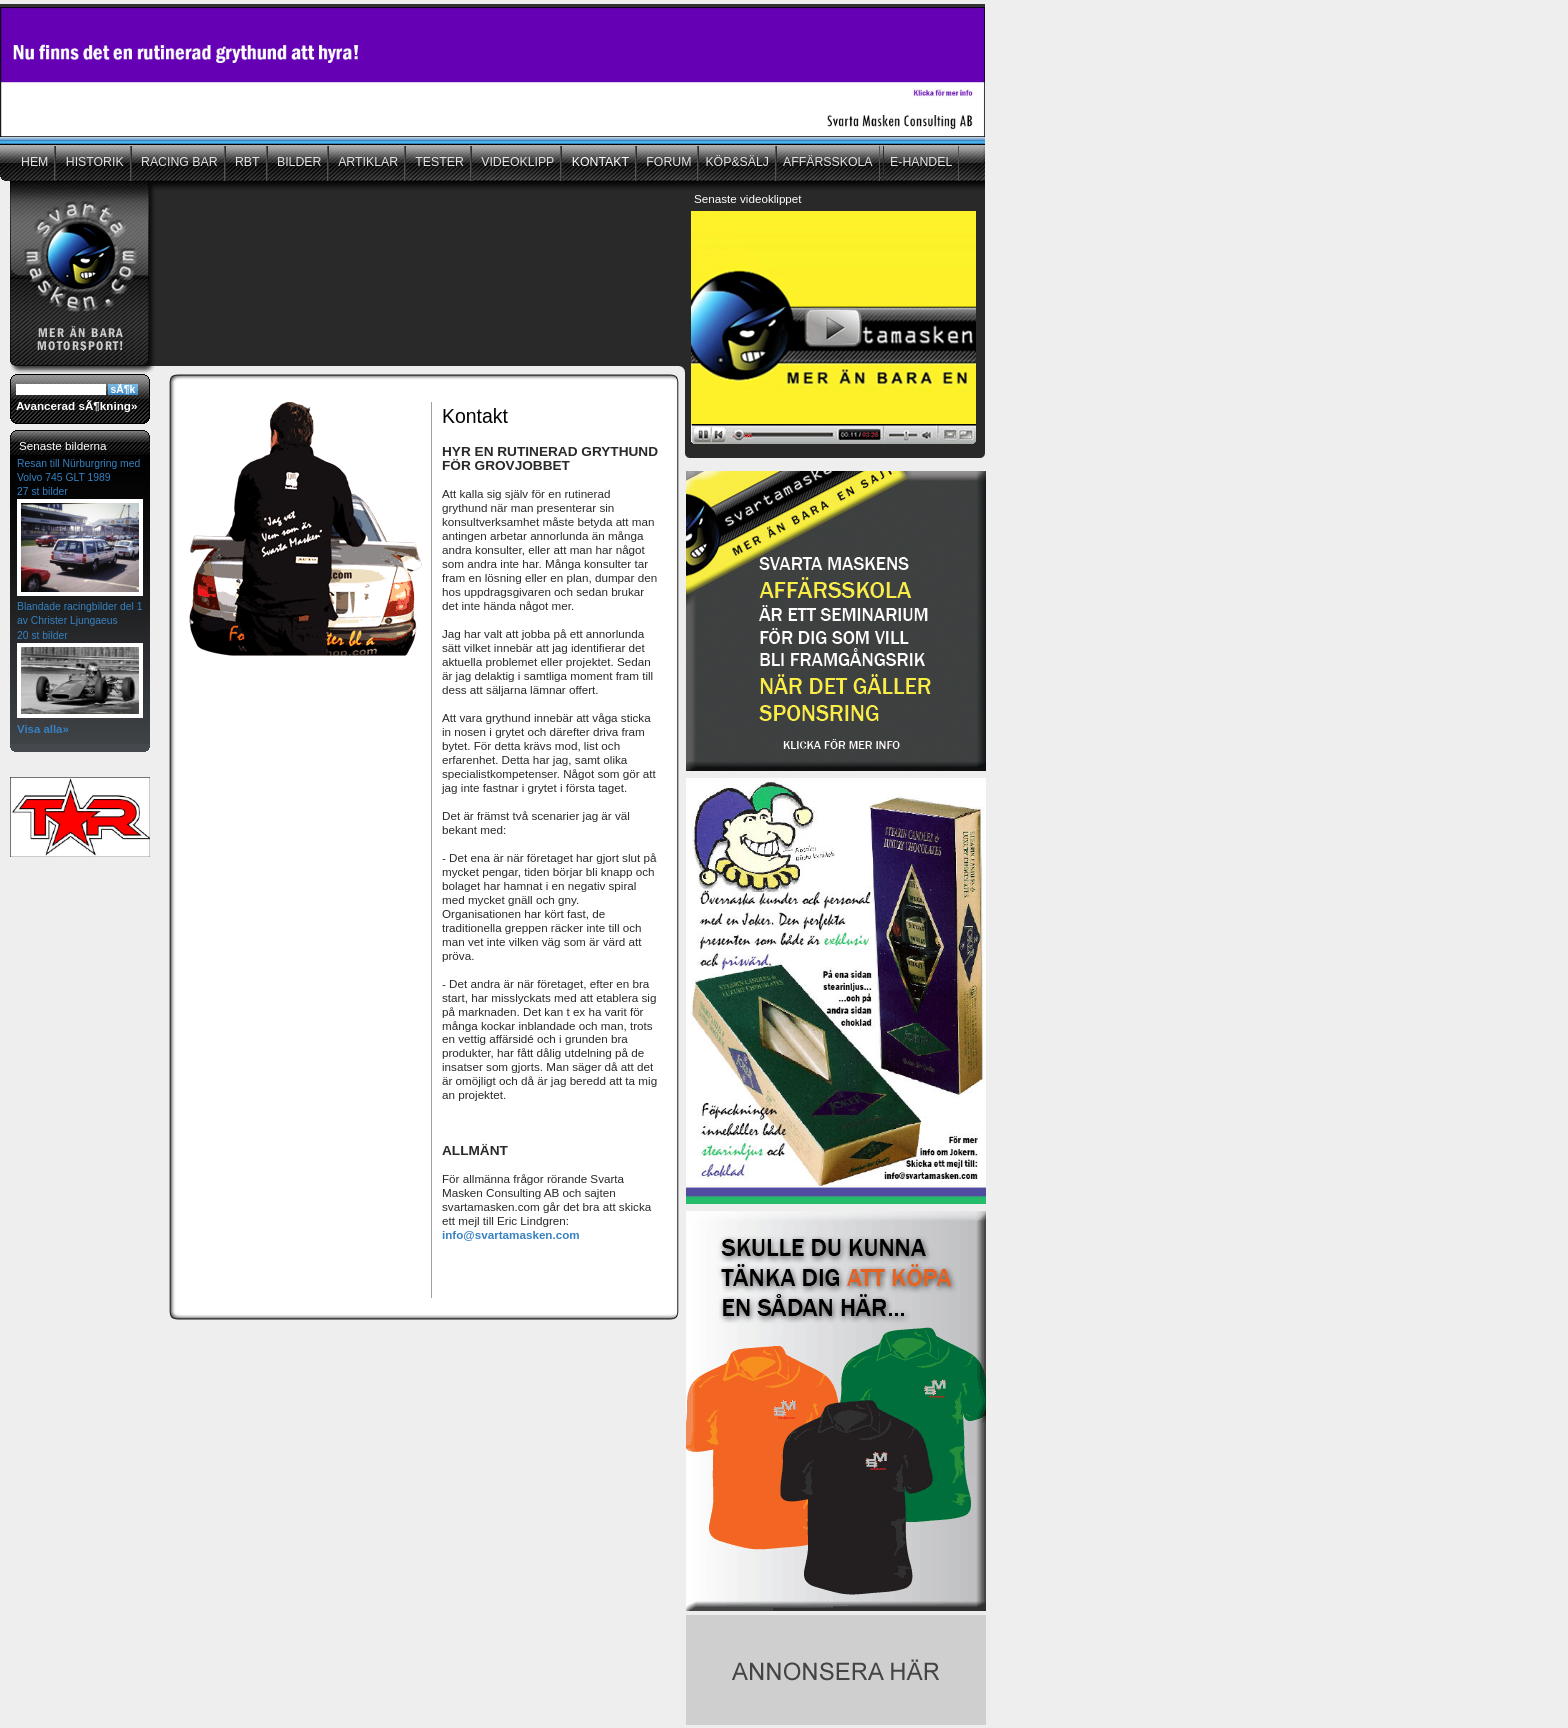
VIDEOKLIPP (516, 162)
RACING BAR (178, 162)
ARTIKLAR (366, 162)
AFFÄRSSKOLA (828, 162)
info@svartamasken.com (511, 1234)
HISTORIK (92, 162)
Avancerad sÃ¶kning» (76, 405)
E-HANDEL (921, 162)
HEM (34, 162)
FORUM (667, 162)
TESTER (438, 162)
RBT (246, 162)
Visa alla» (43, 729)
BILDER (298, 162)
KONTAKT (598, 162)
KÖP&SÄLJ (737, 162)
